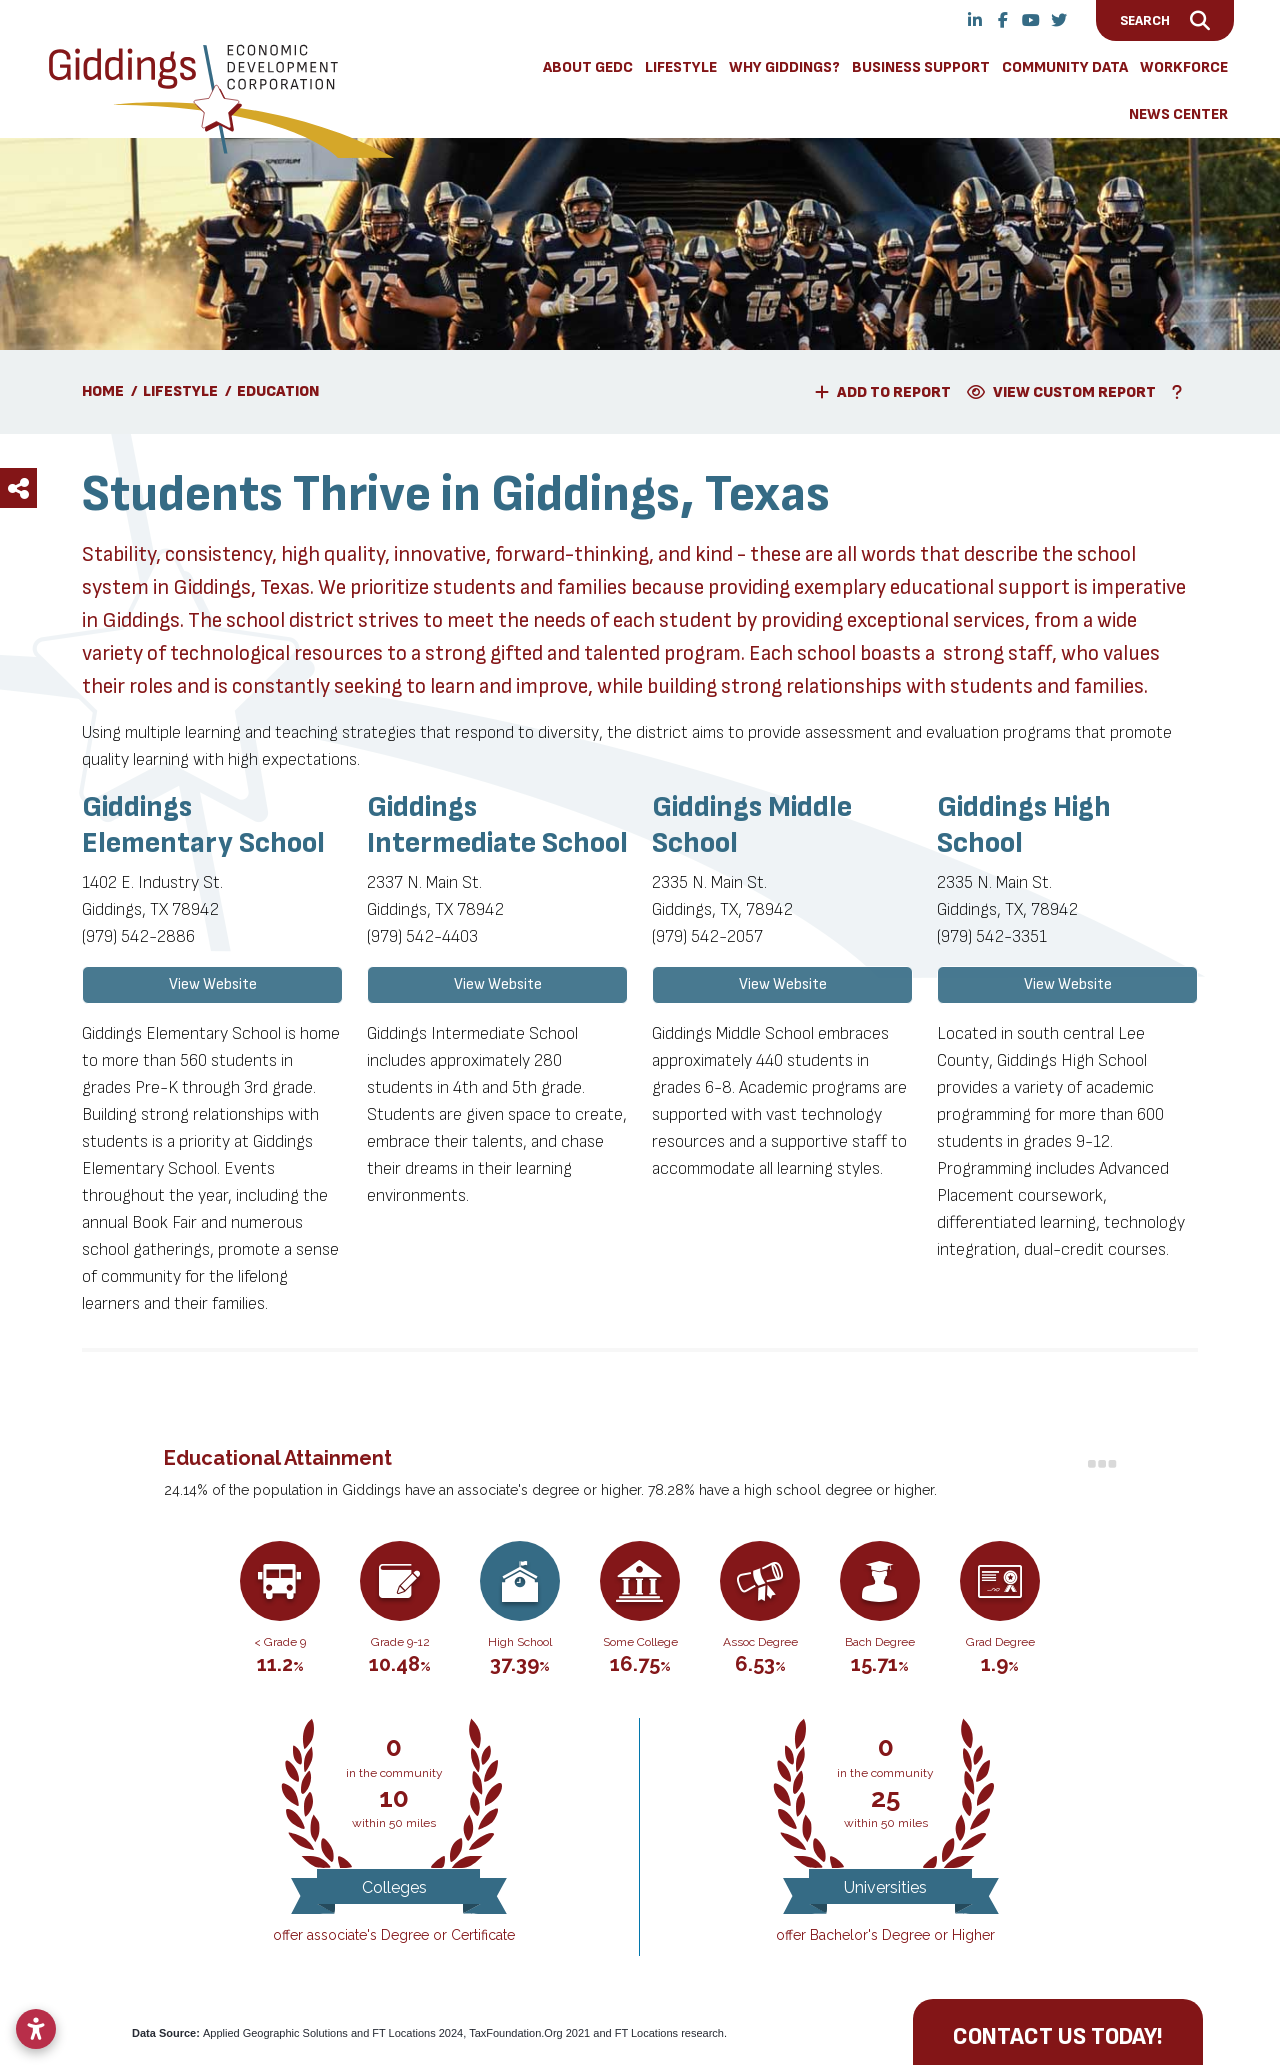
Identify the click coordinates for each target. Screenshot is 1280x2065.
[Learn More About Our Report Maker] (1181, 392)
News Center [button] (1178, 114)
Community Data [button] (1065, 67)
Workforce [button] (1184, 67)
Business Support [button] (921, 67)
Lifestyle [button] (681, 67)
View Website (213, 984)
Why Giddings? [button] (784, 67)
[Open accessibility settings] (36, 2029)
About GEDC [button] (588, 67)
